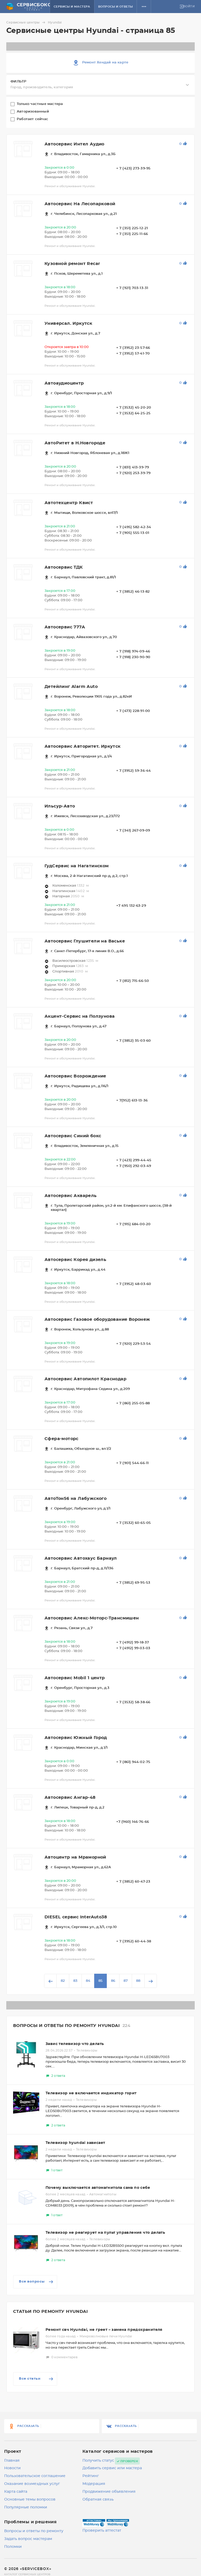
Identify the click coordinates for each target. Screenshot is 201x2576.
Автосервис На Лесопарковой (79, 204)
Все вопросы (36, 2282)
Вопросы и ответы (119, 6)
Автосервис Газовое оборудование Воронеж (97, 1319)
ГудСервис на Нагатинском (76, 866)
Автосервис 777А (64, 627)
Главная (12, 2460)
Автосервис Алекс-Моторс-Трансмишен (91, 1618)
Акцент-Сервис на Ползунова (79, 1016)
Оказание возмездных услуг (32, 2484)
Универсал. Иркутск (68, 323)
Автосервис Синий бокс (72, 1136)
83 (75, 1981)
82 (63, 1981)
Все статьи (36, 2379)
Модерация (93, 2484)
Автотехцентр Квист (68, 503)
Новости (12, 2468)
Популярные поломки (25, 2507)
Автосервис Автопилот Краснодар (85, 1379)
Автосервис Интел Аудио (74, 144)
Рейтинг (90, 2476)
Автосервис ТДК (63, 567)
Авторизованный (33, 111)
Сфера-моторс (61, 1439)
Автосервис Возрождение (75, 1076)
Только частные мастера (40, 104)
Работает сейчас (33, 119)
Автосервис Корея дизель (75, 1260)
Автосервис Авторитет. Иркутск (82, 746)
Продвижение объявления (109, 2492)
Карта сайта (15, 2492)
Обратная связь (98, 2499)
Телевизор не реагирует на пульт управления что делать (105, 2233)
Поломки (13, 2547)
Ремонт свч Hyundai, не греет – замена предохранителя (104, 2330)
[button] (148, 6)
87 (126, 1981)
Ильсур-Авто (59, 806)
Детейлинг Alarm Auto (71, 687)
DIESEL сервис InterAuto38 (75, 1917)
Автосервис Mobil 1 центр (74, 1678)
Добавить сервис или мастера (112, 2468)
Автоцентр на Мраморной (75, 1857)
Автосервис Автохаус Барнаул (80, 1558)
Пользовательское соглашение (34, 2476)
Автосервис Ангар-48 (70, 1797)
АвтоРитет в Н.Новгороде (74, 443)
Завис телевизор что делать (75, 2044)
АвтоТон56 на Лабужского (75, 1498)
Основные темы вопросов (29, 2499)
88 (138, 1981)
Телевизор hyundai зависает (75, 2143)
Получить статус (98, 2460)
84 (88, 1981)
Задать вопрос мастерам (28, 2539)
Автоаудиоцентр (64, 383)
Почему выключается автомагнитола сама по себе (98, 2188)
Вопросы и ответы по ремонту (33, 2531)
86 (113, 1981)
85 (100, 1981)
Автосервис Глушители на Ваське (84, 941)
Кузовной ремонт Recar (72, 264)
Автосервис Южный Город (75, 1738)
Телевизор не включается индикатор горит (91, 2093)
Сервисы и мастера (76, 6)
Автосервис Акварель (70, 1196)
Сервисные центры (26, 22)
